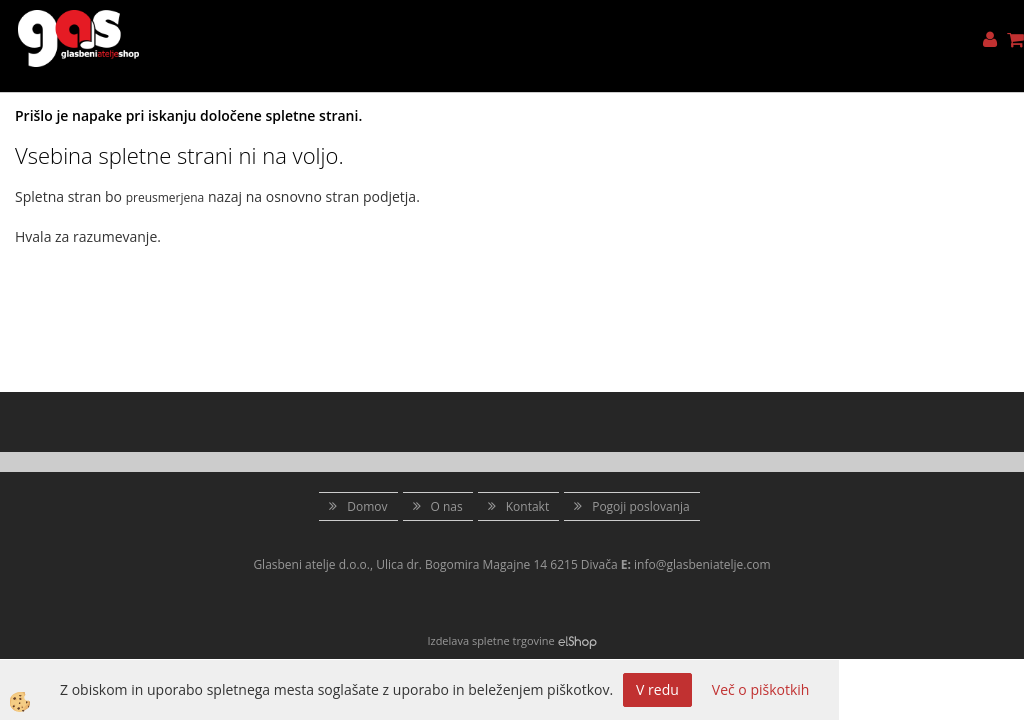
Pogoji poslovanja (641, 506)
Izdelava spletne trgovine (490, 640)
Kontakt (527, 506)
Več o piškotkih (761, 689)
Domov (367, 506)
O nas (447, 506)
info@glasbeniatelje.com (702, 564)
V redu (657, 689)
